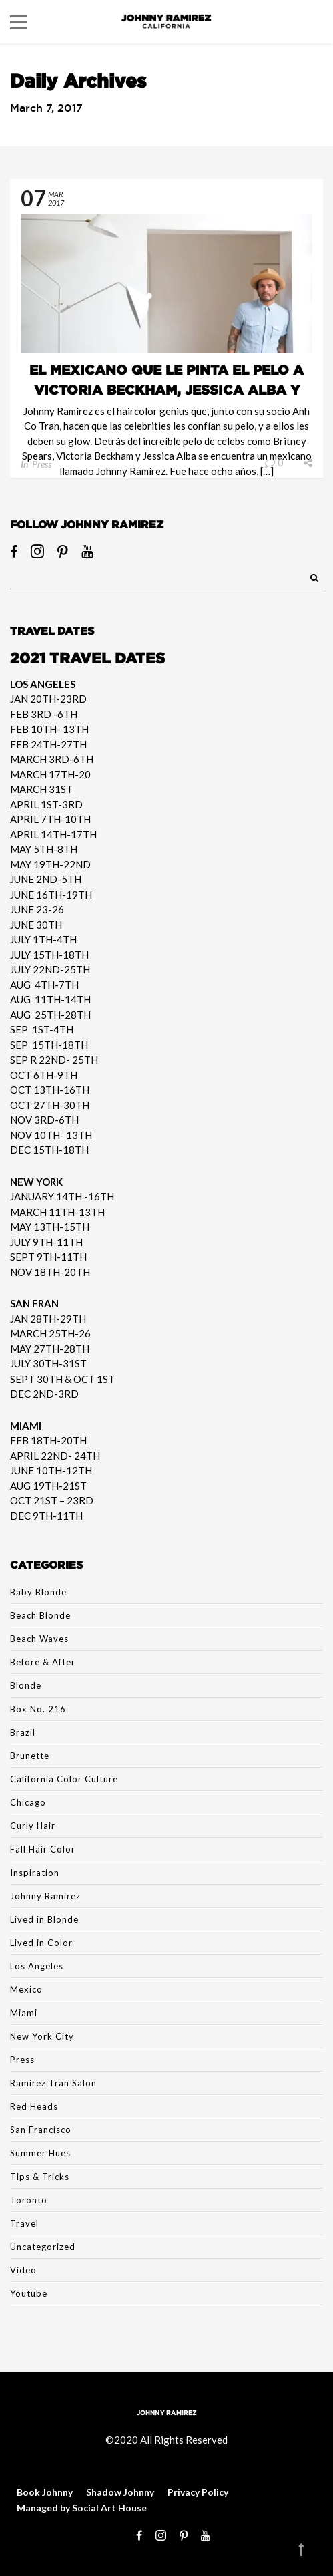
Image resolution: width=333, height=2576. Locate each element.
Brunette (29, 1755)
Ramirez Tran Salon (53, 2083)
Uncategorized (42, 2246)
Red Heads (34, 2106)
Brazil (22, 1732)
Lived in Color (41, 1942)
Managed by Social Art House (82, 2507)
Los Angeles (36, 1966)
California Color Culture (64, 1779)
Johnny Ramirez (45, 1896)
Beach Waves (39, 1638)
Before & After (42, 1662)
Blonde (25, 1685)
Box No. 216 (38, 1709)
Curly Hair (32, 1825)
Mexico (26, 1989)
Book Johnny (45, 2492)
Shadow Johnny (120, 2492)
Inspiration (34, 1872)
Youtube (28, 2293)
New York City (42, 2036)
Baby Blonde (38, 1592)
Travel (24, 2223)
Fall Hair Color (42, 1849)
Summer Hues (40, 2153)
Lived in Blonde (44, 1919)
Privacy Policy (198, 2492)
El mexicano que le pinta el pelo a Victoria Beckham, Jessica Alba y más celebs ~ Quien (166, 389)
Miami (23, 2012)
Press (41, 464)
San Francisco (40, 2129)
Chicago (28, 1802)
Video (23, 2270)
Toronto (28, 2200)
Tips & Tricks (39, 2176)
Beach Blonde (40, 1615)
